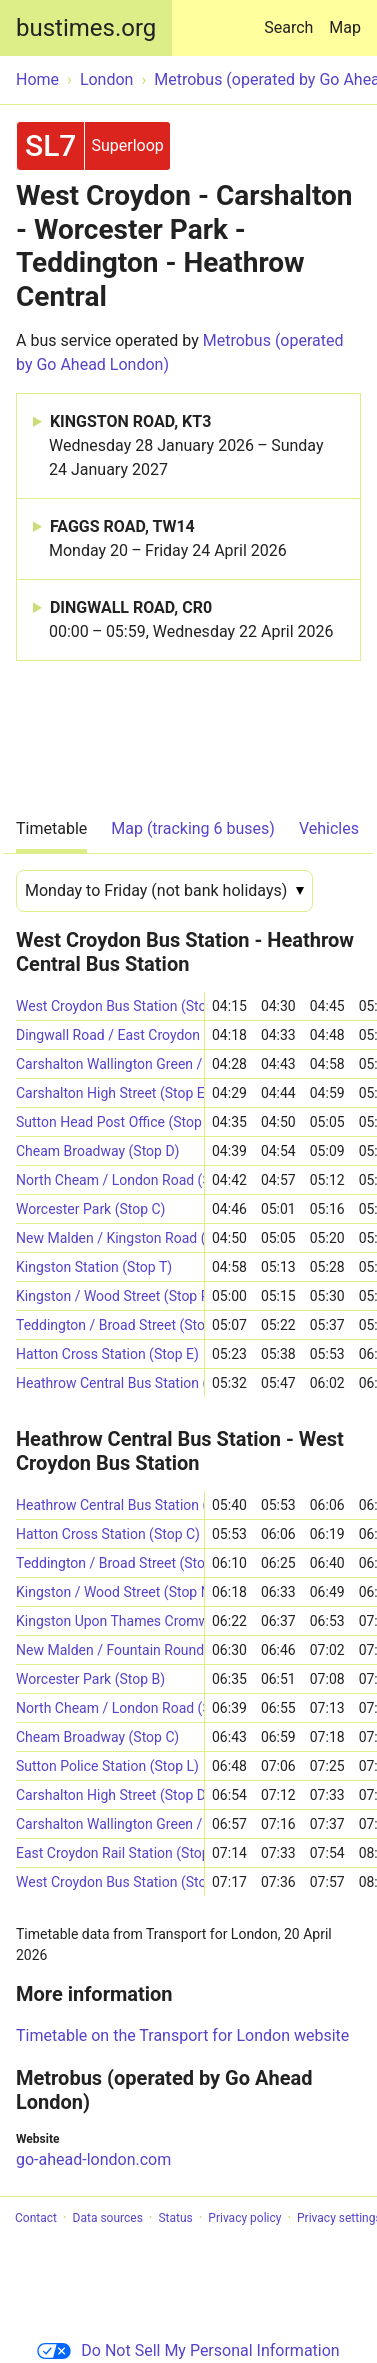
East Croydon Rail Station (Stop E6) (110, 1853)
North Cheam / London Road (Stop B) (110, 1708)
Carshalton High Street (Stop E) (110, 1093)
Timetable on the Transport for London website (182, 2035)
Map (345, 27)
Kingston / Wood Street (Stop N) (110, 1592)
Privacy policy (244, 2218)
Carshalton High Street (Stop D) (110, 1795)
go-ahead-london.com (93, 2159)
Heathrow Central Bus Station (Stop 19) (110, 1505)
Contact (36, 2218)
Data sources (108, 2218)
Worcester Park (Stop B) (90, 1679)
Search (292, 18)
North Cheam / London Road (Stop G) (110, 1180)
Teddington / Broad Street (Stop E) (110, 1563)
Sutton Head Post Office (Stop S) (110, 1122)
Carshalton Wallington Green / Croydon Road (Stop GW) (110, 1064)
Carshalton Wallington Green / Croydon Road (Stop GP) (110, 1824)
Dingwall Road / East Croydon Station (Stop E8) (110, 1035)
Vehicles (329, 828)
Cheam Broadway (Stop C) (97, 1737)
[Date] (164, 891)
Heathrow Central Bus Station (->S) (110, 1383)
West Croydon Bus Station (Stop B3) (110, 1006)
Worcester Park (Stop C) (90, 1209)
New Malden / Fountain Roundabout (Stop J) (110, 1650)
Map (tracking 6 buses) (193, 828)
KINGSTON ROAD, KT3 (196, 447)
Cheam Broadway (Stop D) (98, 1151)
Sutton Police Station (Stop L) (107, 1766)
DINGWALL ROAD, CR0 (191, 621)
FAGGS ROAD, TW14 (168, 540)
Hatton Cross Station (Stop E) (107, 1354)
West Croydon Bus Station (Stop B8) (110, 1882)
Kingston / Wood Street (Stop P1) (110, 1296)
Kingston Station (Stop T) (94, 1267)
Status (175, 2218)
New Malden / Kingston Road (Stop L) (110, 1238)
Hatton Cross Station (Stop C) (108, 1534)
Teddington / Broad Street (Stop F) (110, 1325)
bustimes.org (86, 28)
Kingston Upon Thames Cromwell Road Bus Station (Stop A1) (110, 1621)
